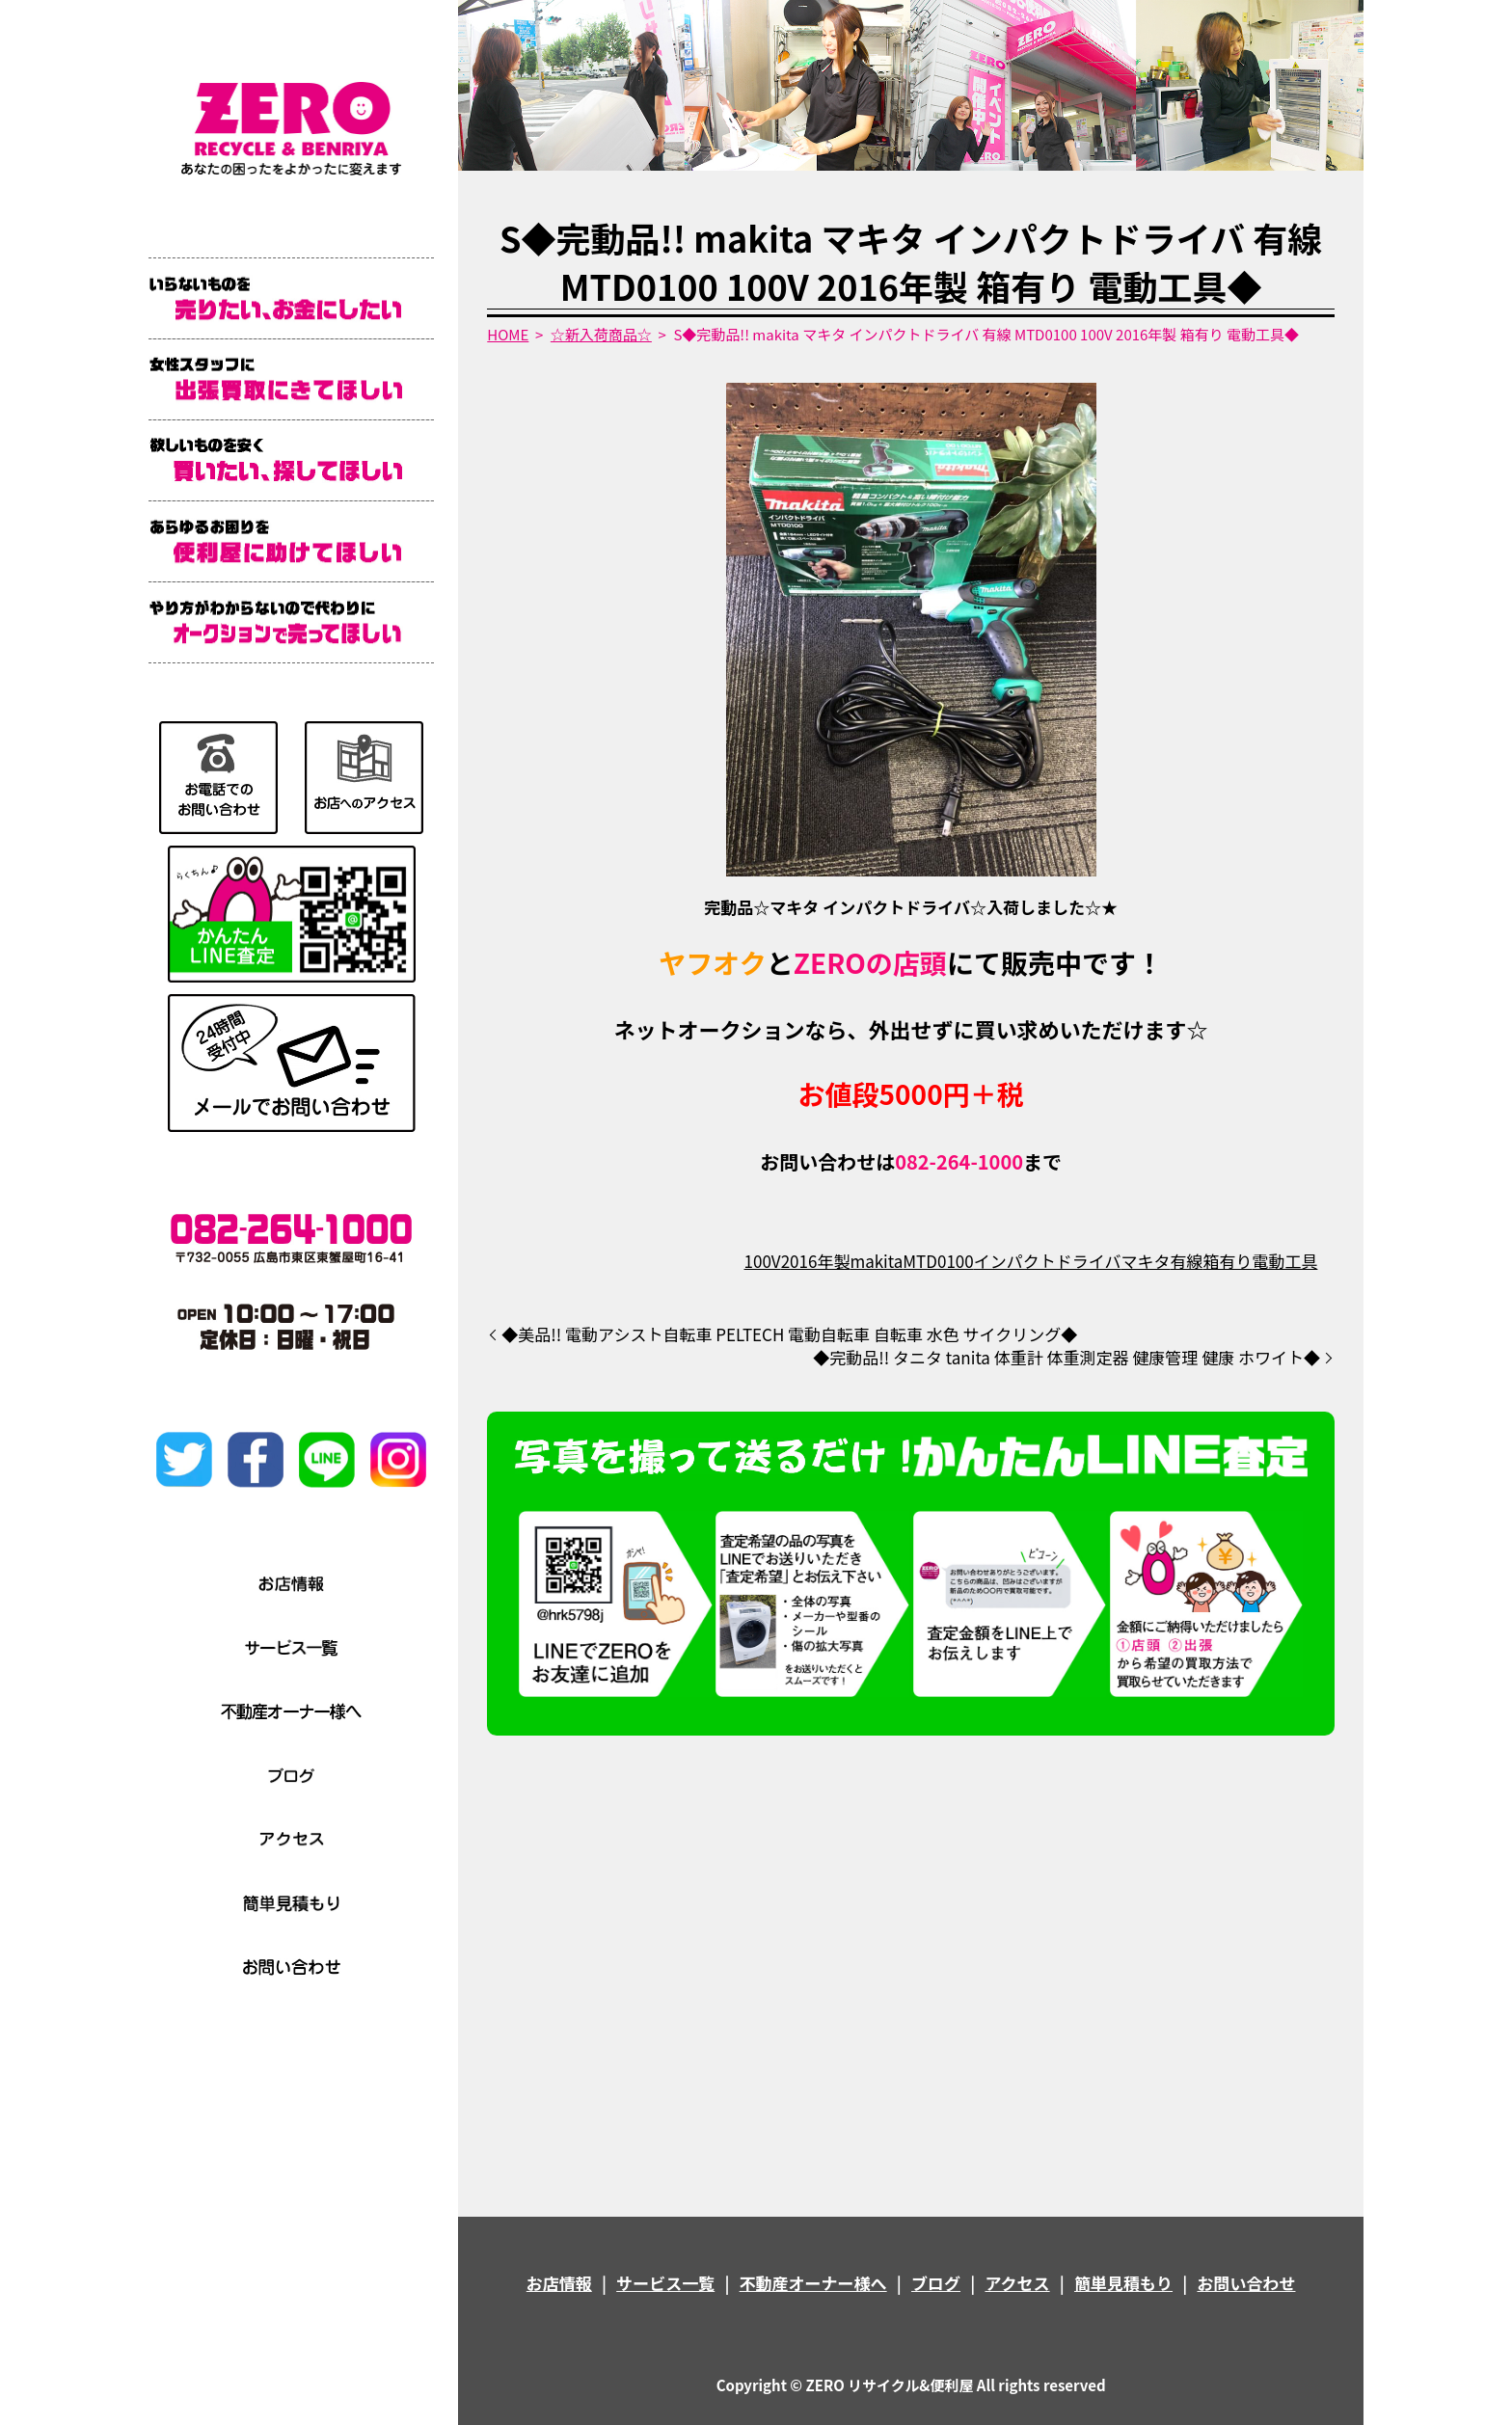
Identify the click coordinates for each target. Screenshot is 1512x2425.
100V (762, 1261)
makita (876, 1261)
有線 (1186, 1261)
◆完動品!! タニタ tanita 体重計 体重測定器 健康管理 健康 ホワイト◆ (1066, 1357)
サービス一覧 (665, 2283)
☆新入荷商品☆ (601, 334)
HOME (507, 334)
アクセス (1017, 2283)
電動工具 (1284, 1261)
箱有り (1227, 1261)
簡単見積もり (1123, 2283)
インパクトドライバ (1047, 1261)
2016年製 (815, 1261)
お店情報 (559, 2283)
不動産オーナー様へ (813, 2283)
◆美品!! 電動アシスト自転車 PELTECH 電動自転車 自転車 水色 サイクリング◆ (789, 1334)
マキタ (1145, 1261)
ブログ (935, 2283)
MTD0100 (938, 1261)
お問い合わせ (1246, 2283)
